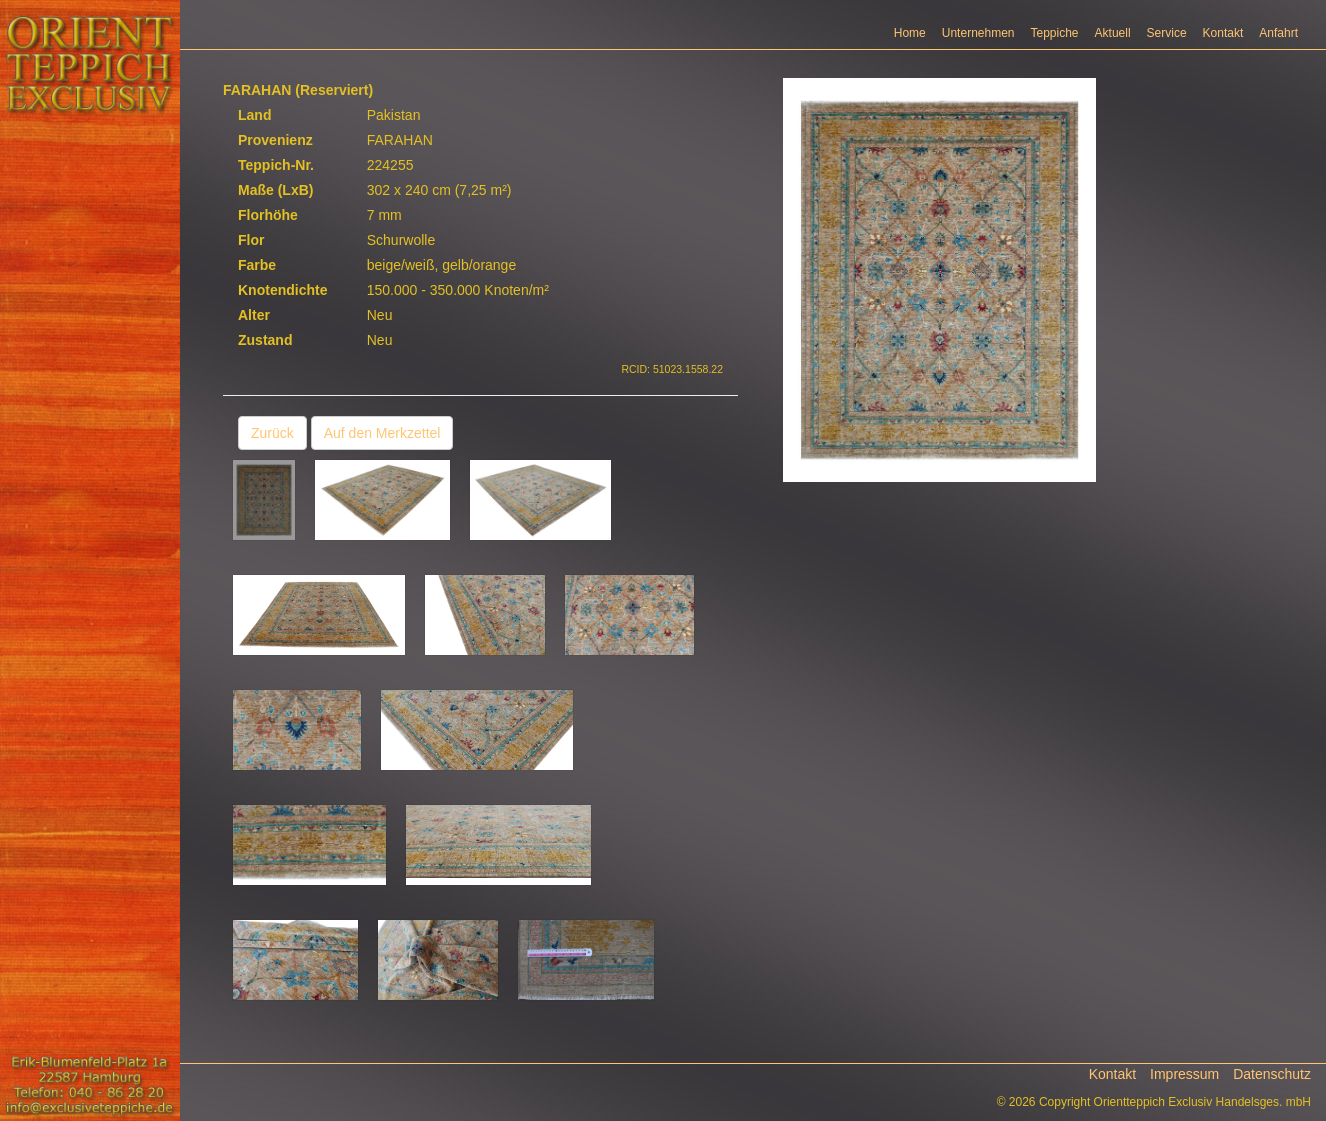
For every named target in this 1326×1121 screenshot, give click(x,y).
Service (1167, 33)
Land (254, 115)
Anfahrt (1278, 33)
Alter (254, 315)
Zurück (272, 433)
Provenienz (275, 140)
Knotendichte (282, 290)
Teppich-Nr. (276, 165)
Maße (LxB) (275, 190)
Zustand (265, 340)
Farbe (257, 265)
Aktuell (1113, 33)
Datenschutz (1272, 1074)
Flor (251, 240)
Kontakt (1223, 33)
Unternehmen (978, 33)
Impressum (1184, 1074)
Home (910, 33)
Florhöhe (268, 215)
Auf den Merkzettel (382, 433)
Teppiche (1055, 33)
